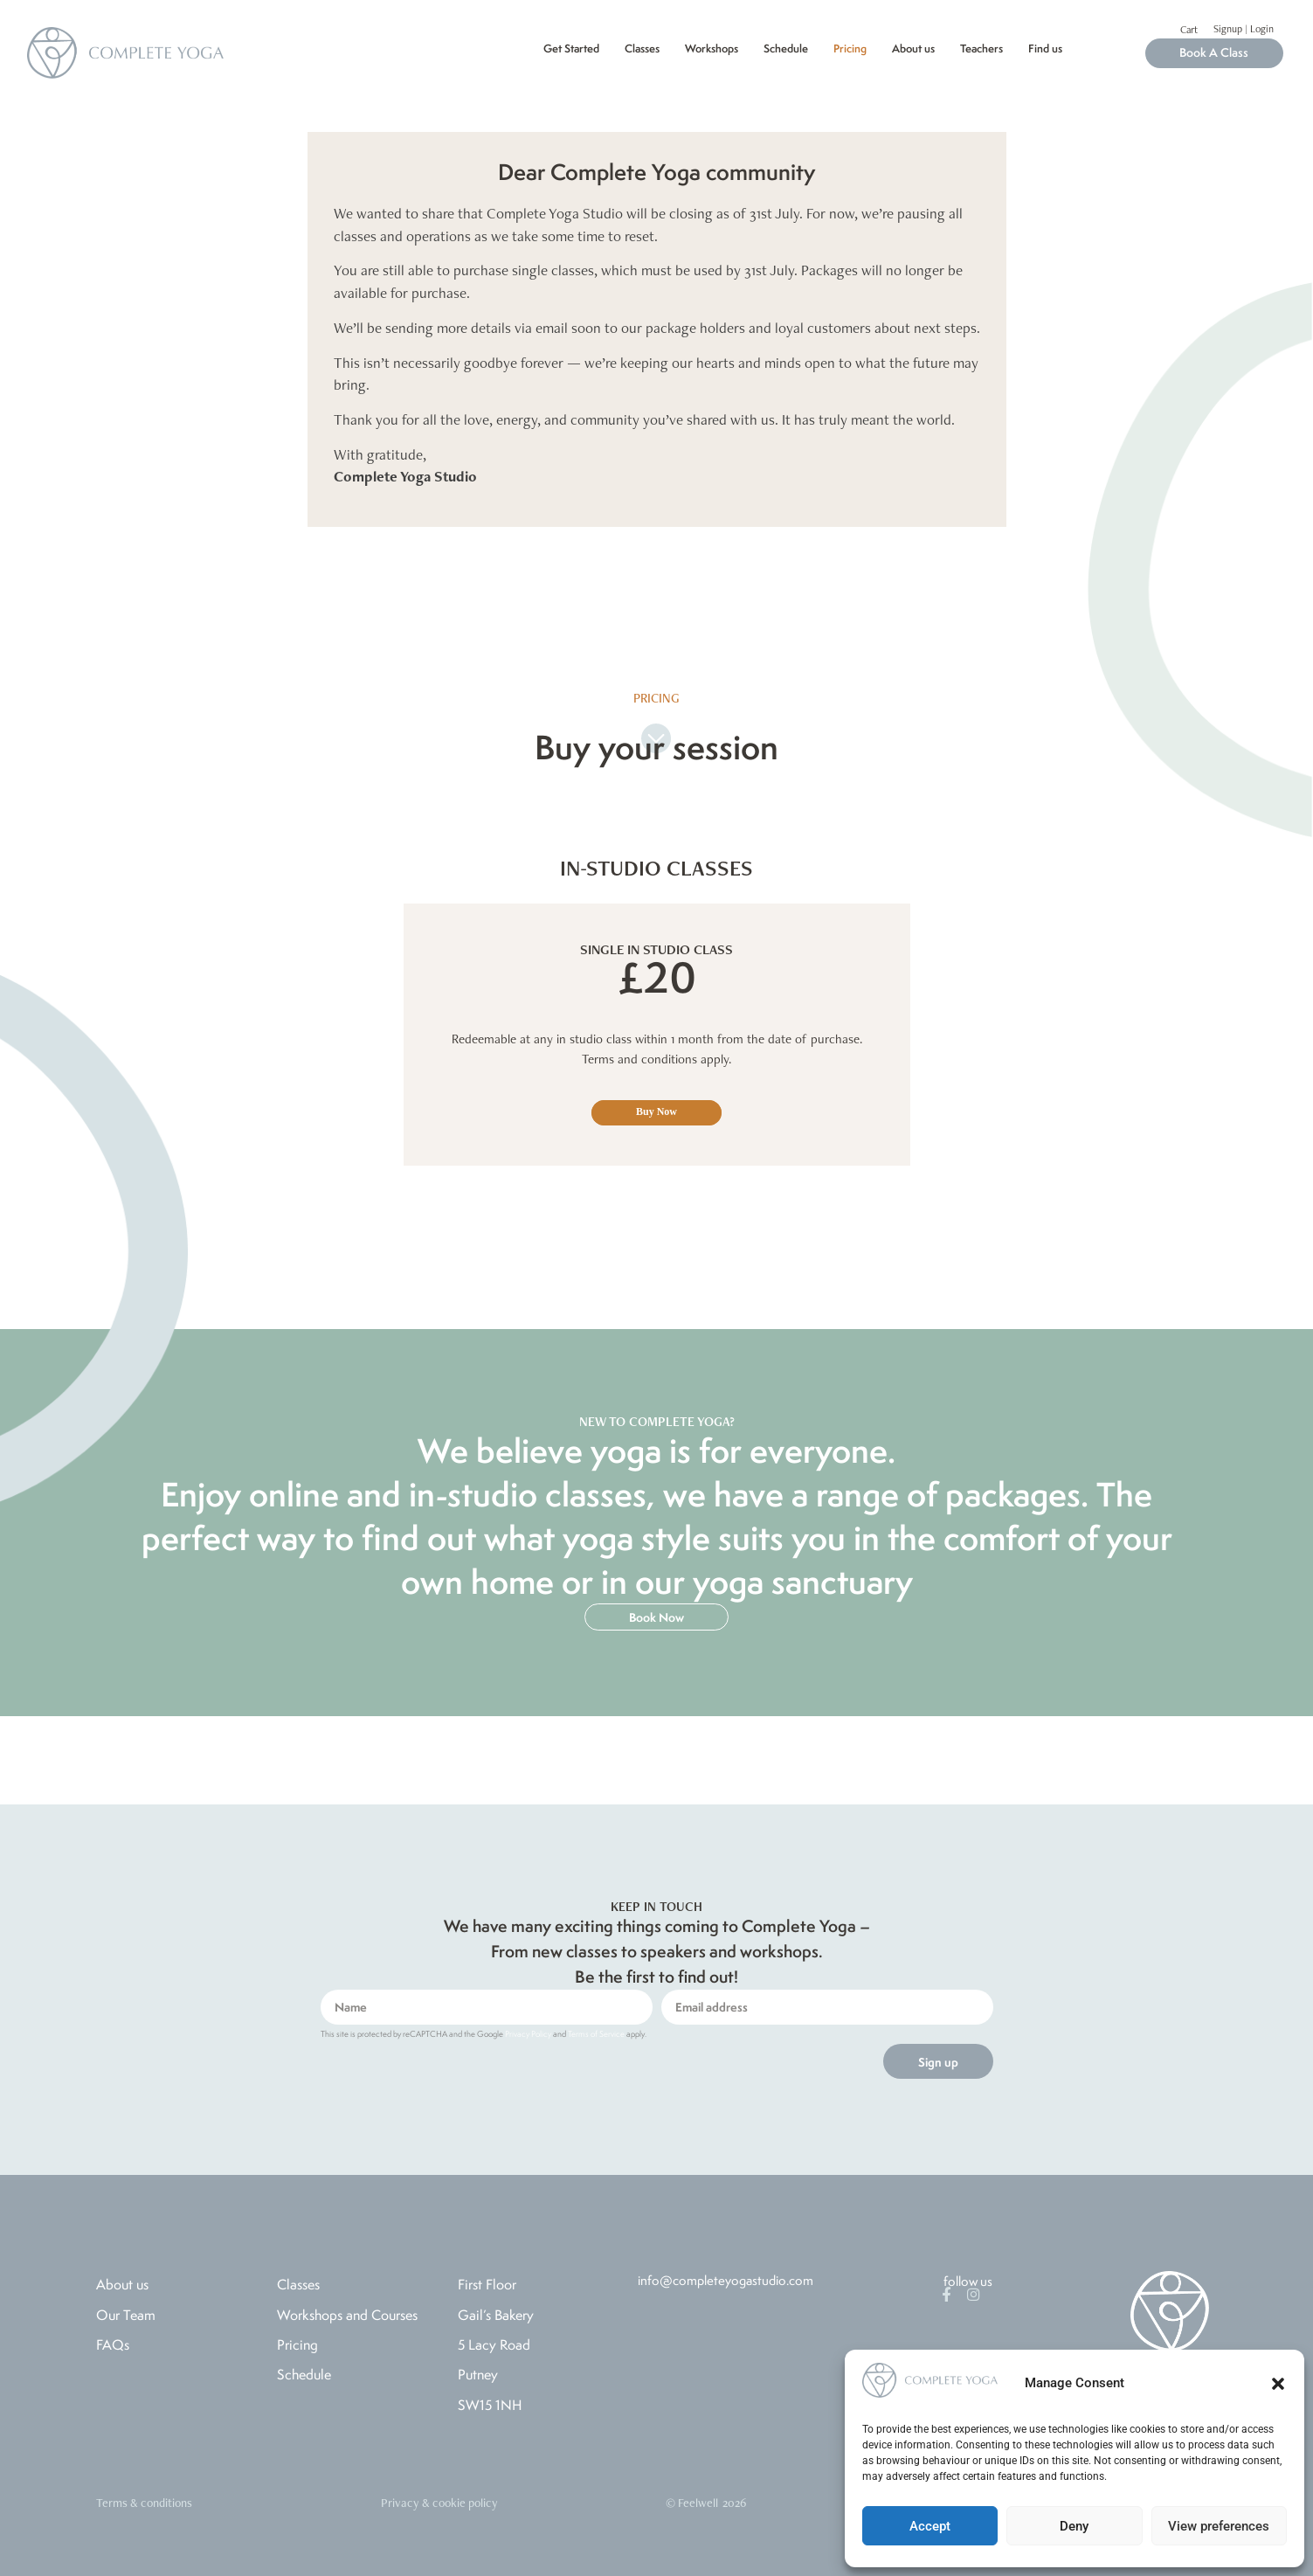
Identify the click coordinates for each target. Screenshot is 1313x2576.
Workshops (711, 48)
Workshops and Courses (347, 2314)
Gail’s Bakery (496, 2314)
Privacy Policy (528, 2033)
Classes (642, 48)
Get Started (571, 48)
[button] (1278, 2383)
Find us (1045, 48)
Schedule (786, 48)
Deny (1074, 2526)
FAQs (112, 2344)
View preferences (1218, 2526)
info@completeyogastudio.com (725, 2280)
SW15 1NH (490, 2404)
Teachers (981, 48)
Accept (929, 2526)
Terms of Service (596, 2033)
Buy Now (656, 1111)
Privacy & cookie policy (439, 2502)
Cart (1189, 30)
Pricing (850, 48)
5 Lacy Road (494, 2344)
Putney (478, 2374)
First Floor (487, 2284)
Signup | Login (1243, 29)
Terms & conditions (144, 2502)
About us (913, 48)
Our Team (125, 2314)
